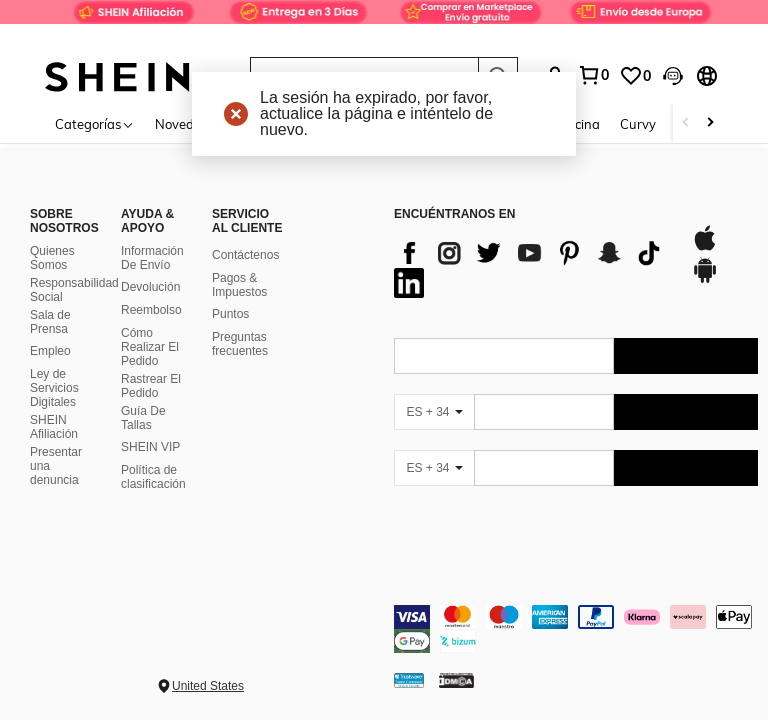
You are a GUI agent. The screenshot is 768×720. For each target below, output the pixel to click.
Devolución (150, 287)
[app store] (705, 248)
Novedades (189, 124)
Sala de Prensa (50, 322)
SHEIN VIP (150, 447)
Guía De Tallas (143, 418)
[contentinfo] (576, 629)
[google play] (705, 280)
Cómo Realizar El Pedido (150, 347)
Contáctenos (245, 255)
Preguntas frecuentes (240, 344)
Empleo (50, 351)
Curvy (638, 124)
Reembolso (151, 310)
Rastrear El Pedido (151, 386)
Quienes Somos (52, 258)
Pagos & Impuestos (239, 285)
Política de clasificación (153, 477)
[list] (532, 268)
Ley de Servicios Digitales (54, 388)
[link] (384, 24)
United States (208, 686)
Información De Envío (152, 258)
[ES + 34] (434, 412)
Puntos (230, 314)
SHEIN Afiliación (54, 427)
